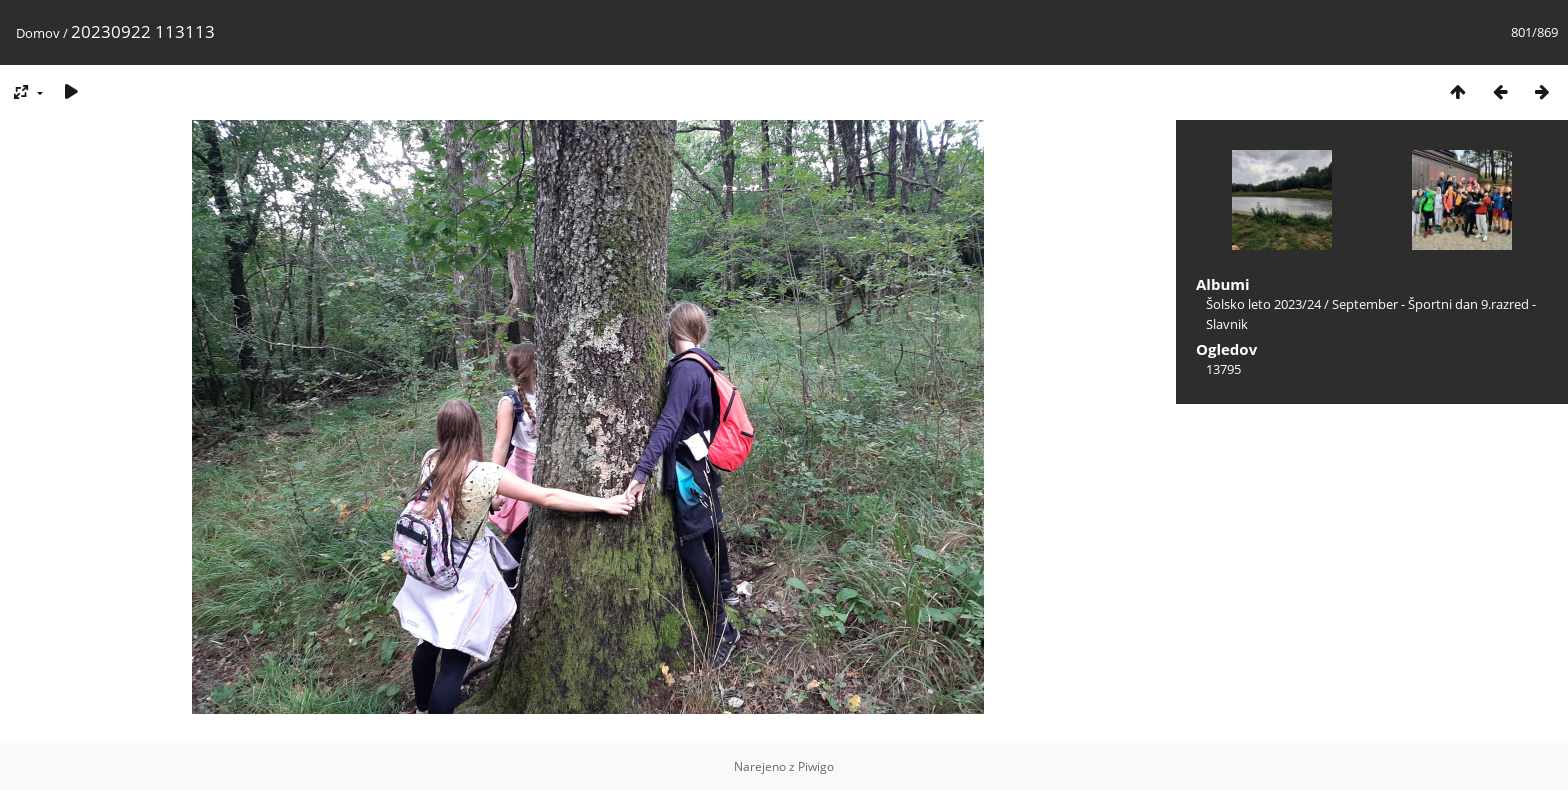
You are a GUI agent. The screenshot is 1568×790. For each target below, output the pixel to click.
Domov (38, 33)
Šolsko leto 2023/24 (1263, 304)
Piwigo (816, 766)
